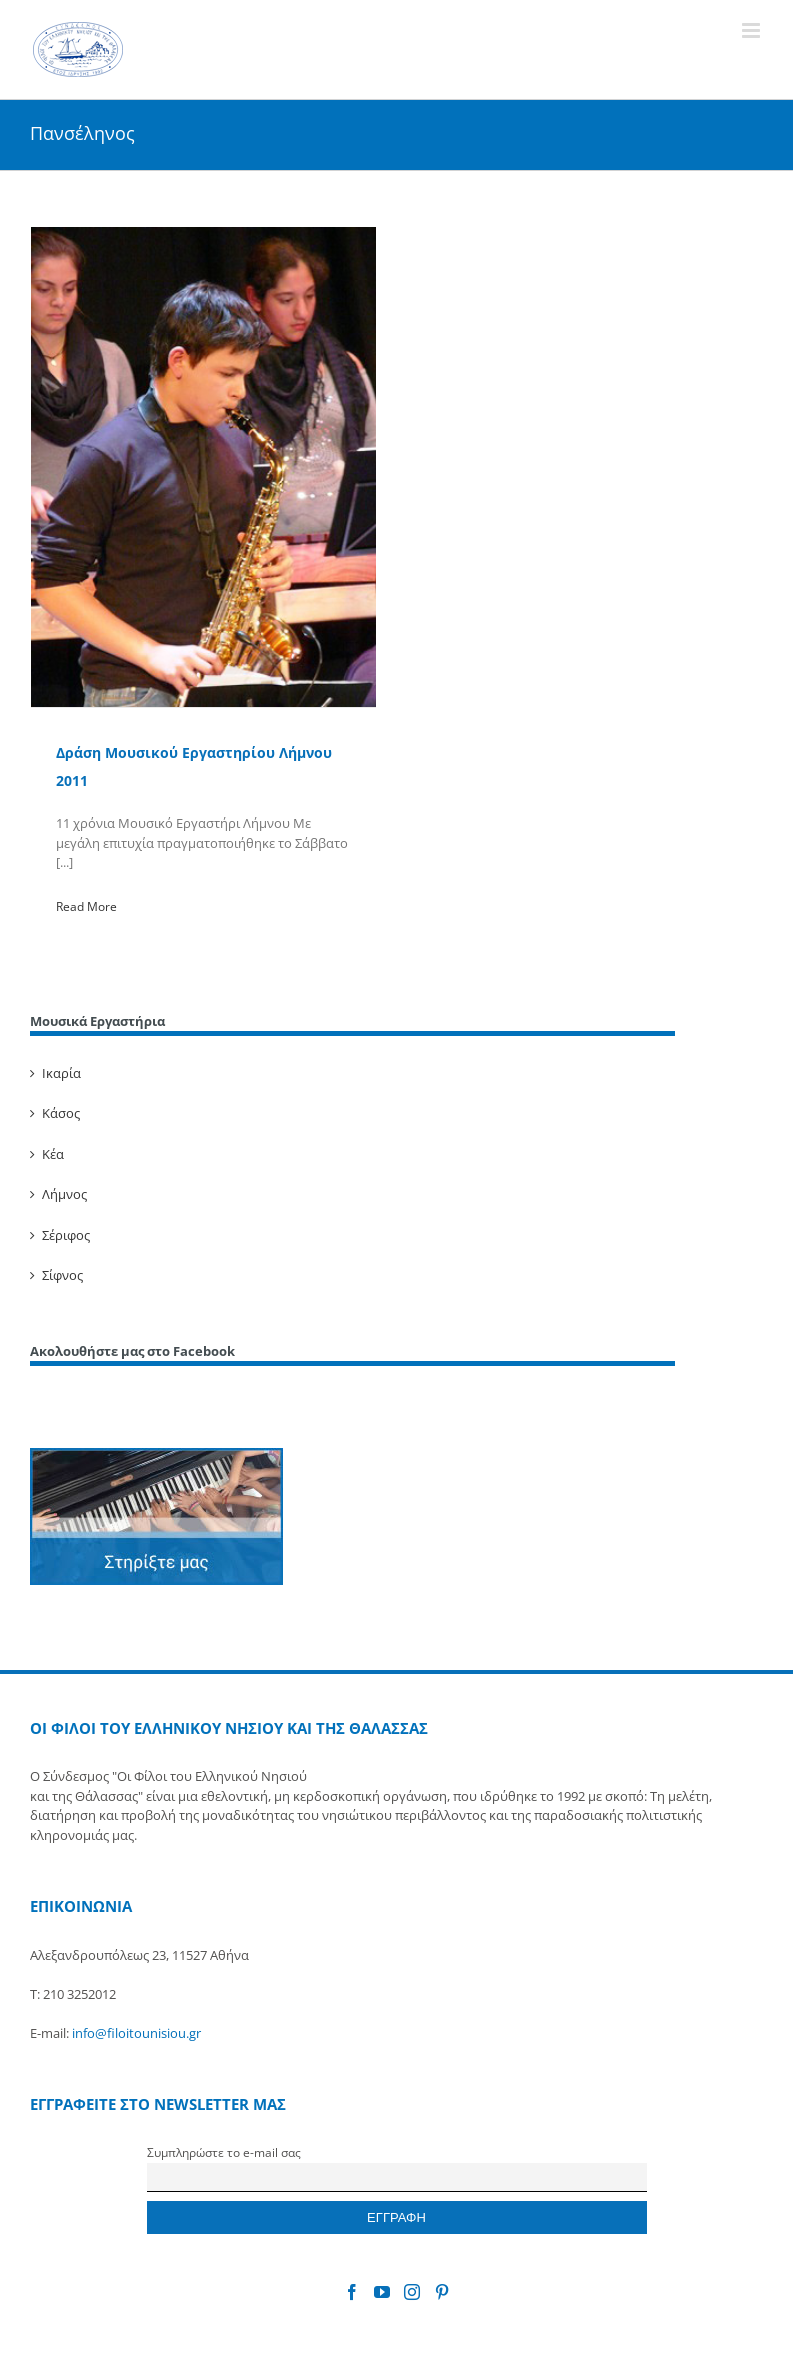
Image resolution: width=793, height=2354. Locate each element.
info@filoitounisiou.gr (136, 2033)
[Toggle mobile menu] (752, 30)
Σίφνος (62, 1275)
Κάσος (61, 1113)
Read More (86, 906)
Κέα (53, 1154)
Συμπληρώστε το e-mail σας (224, 2152)
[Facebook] (352, 2292)
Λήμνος (64, 1194)
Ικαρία (61, 1073)
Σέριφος (66, 1235)
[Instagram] (412, 2292)
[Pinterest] (442, 2292)
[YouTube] (382, 2292)
